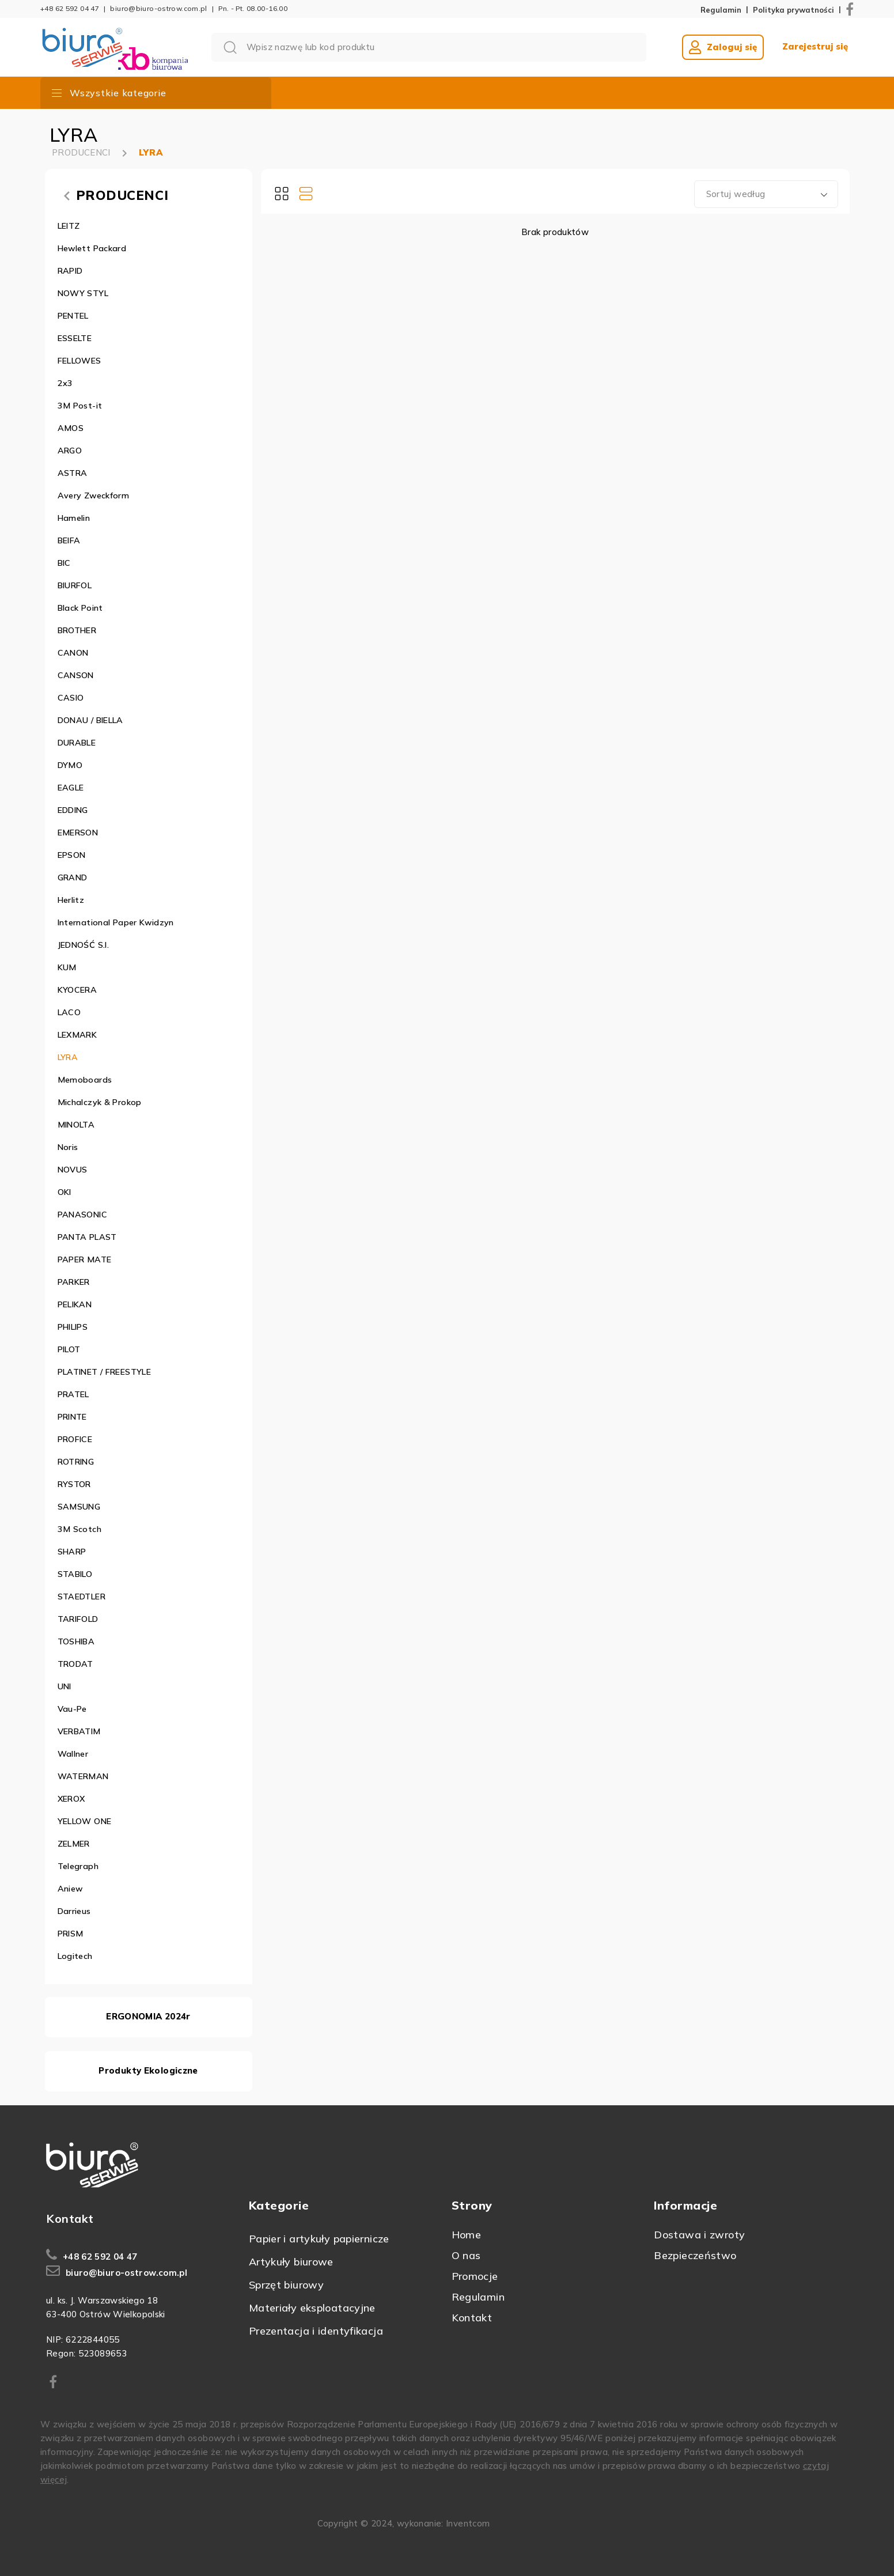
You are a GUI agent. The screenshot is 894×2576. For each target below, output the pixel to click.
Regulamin (720, 10)
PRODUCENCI (81, 152)
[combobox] (766, 194)
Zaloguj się (723, 47)
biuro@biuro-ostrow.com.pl (158, 8)
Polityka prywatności (793, 10)
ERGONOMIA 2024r (148, 2016)
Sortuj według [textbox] (736, 193)
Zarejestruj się (815, 46)
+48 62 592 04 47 (69, 8)
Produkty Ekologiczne (148, 2070)
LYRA (151, 152)
